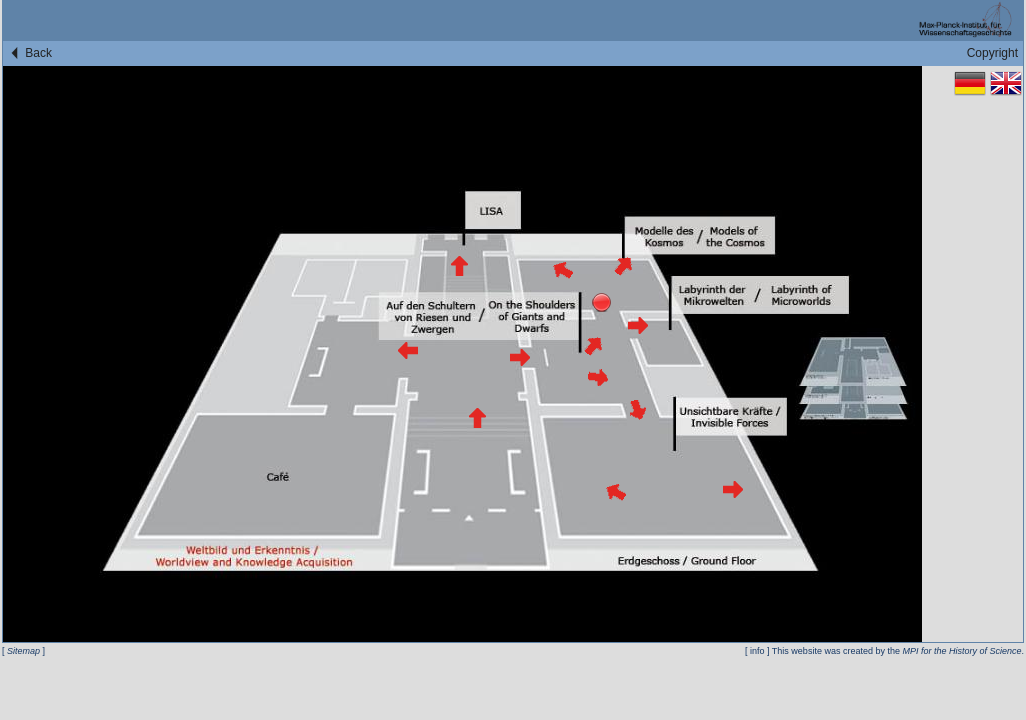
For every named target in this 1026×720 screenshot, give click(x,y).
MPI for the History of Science (961, 651)
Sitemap (23, 651)
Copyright (992, 53)
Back (30, 53)
